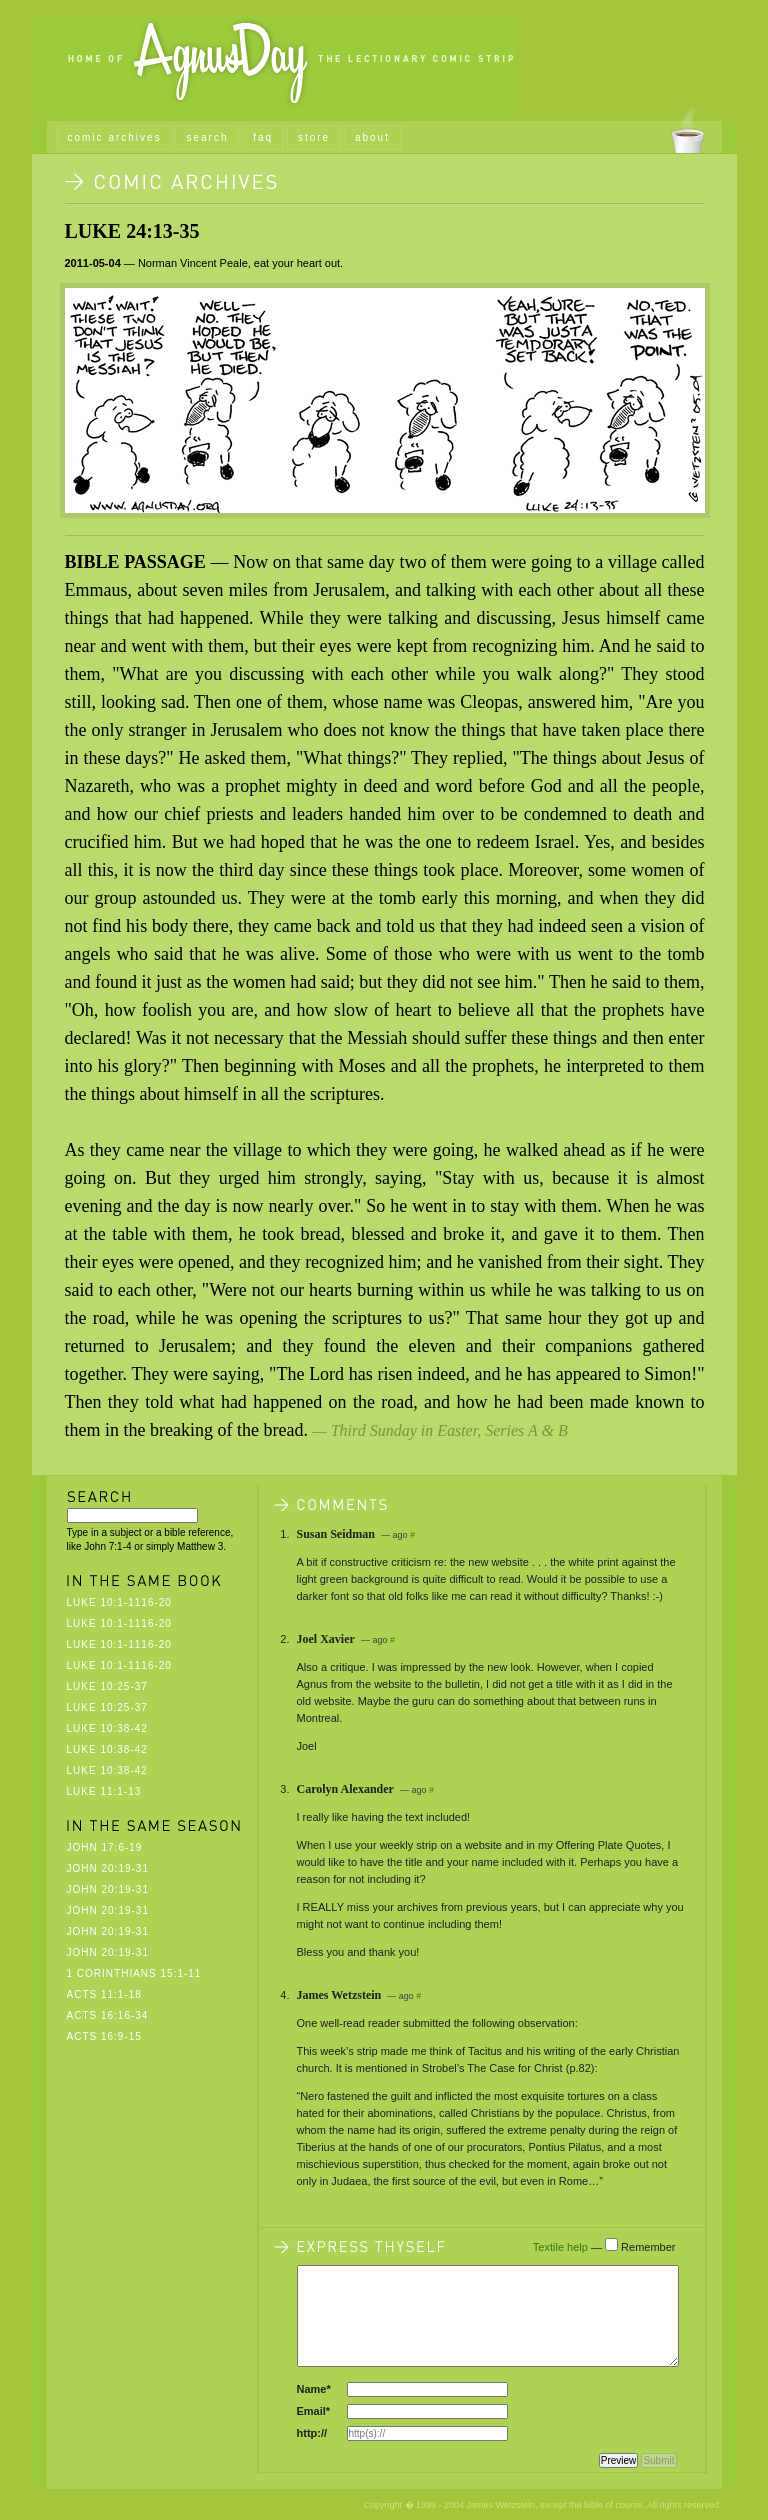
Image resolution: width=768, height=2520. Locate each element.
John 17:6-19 (105, 1847)
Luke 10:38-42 (107, 1728)
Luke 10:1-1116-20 (119, 1602)
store (314, 137)
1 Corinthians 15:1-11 (134, 1973)
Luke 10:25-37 (107, 1686)
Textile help (560, 2247)
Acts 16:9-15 (104, 2036)
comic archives (115, 137)
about (372, 137)
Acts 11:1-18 (104, 1994)
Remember (648, 2247)
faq (263, 137)
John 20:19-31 (108, 1868)
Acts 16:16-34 (108, 2015)
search (207, 137)
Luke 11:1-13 (104, 1791)
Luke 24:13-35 (132, 231)
